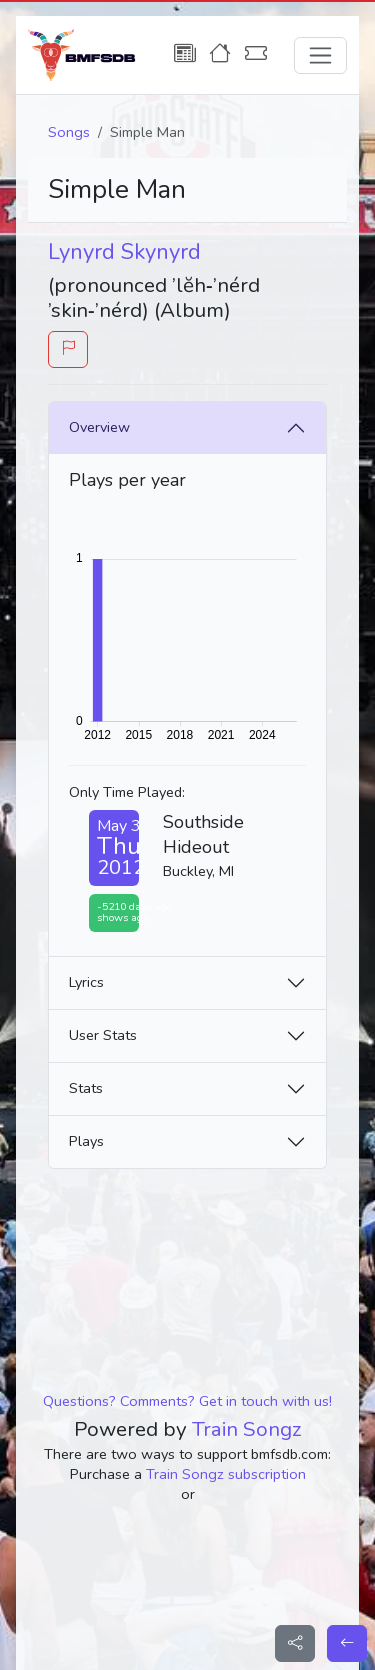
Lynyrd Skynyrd (124, 252)
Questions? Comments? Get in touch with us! (187, 1401)
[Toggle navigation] (320, 55)
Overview (99, 427)
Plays (86, 1141)
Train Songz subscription (226, 1474)
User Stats (103, 1035)
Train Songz (247, 1429)
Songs (69, 132)
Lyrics (86, 982)
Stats (86, 1088)
